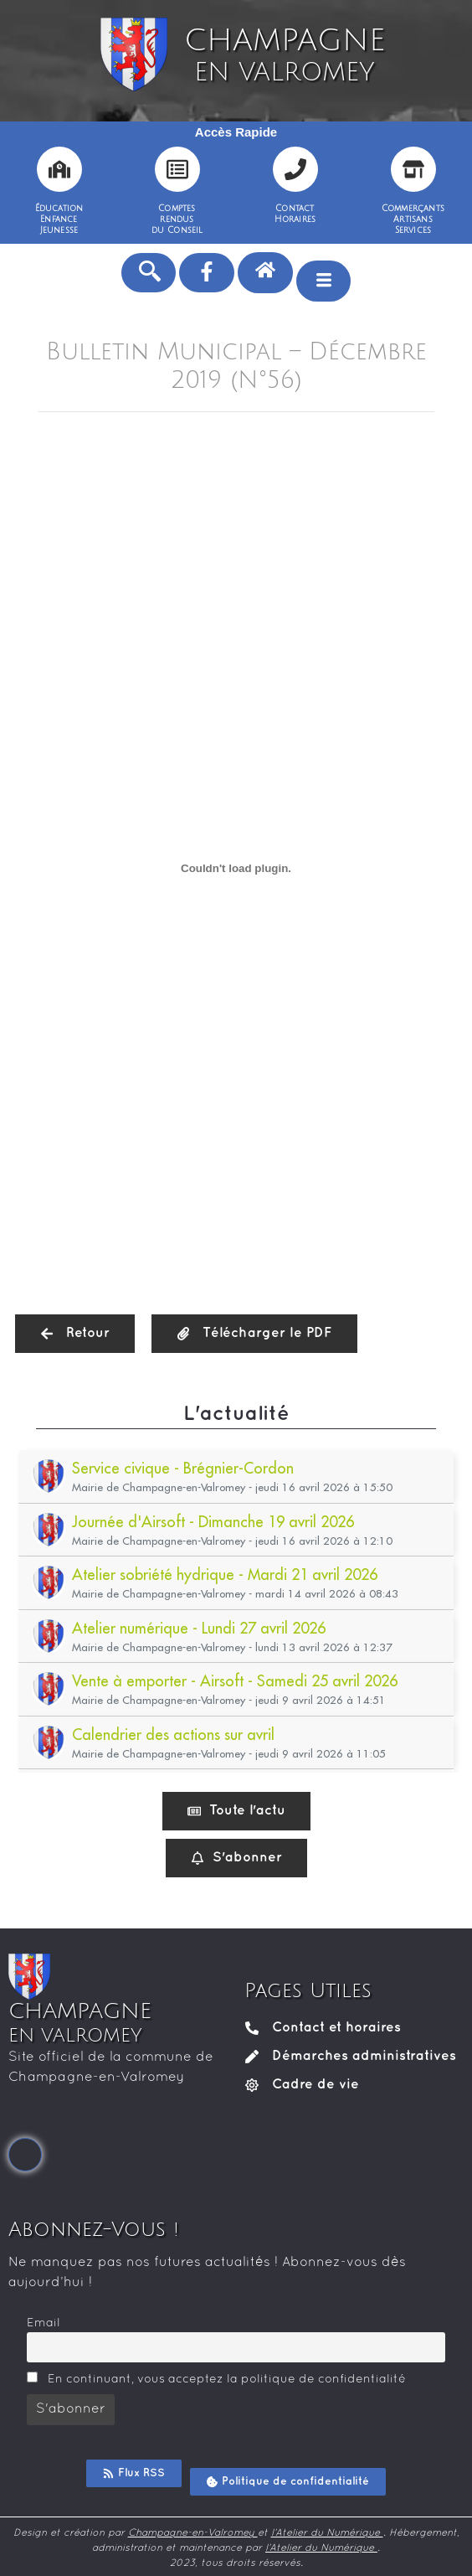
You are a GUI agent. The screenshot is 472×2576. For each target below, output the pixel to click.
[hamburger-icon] (323, 281)
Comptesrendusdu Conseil (177, 219)
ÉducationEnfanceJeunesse (59, 219)
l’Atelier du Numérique (327, 2533)
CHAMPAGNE (284, 55)
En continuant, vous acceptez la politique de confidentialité (216, 2378)
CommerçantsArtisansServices (413, 219)
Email (43, 2323)
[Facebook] (25, 2154)
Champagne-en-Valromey (193, 2533)
